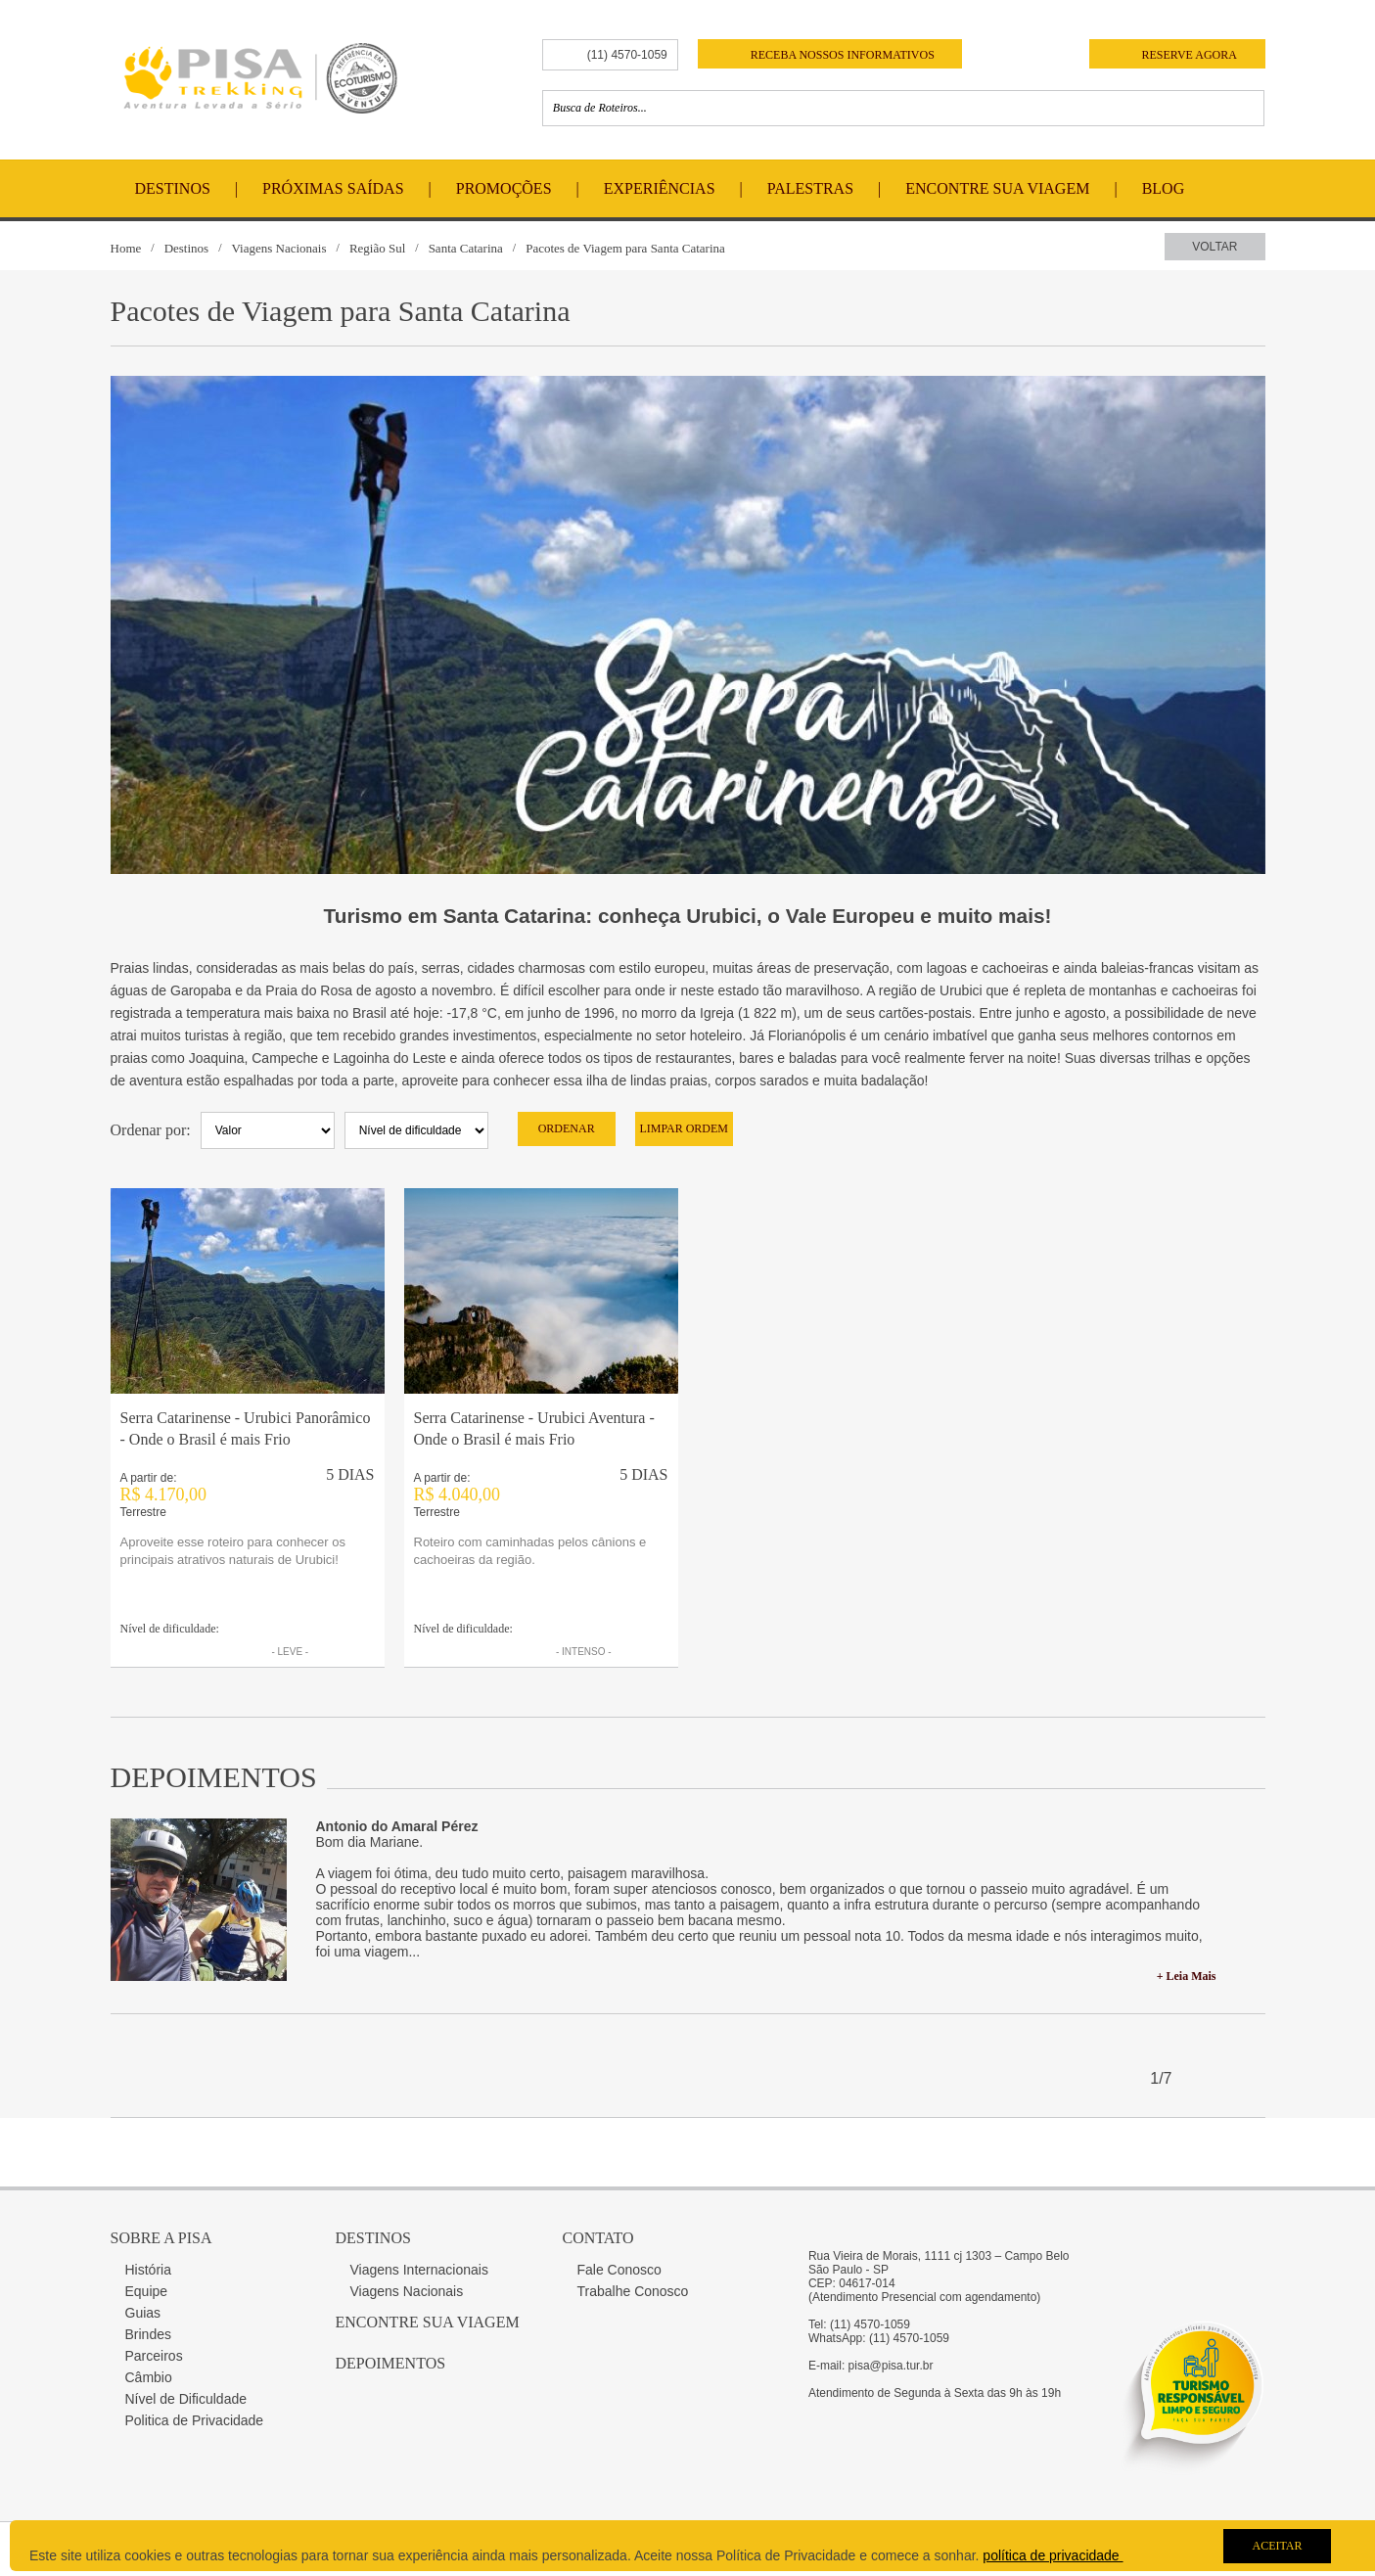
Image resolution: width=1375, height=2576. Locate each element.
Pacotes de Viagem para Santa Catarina (625, 248)
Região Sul (377, 248)
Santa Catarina (466, 248)
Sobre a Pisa (161, 2238)
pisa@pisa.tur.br (891, 2365)
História (148, 2269)
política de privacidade (1053, 2555)
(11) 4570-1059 (627, 55)
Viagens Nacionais (278, 248)
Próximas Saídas (332, 188)
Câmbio (148, 2377)
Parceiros (154, 2356)
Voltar (1214, 246)
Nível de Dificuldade (186, 2399)
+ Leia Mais (1186, 1976)
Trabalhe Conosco (633, 2291)
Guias (143, 2313)
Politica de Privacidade (194, 2420)
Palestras (810, 188)
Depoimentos (391, 2363)
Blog (1163, 188)
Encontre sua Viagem (428, 2322)
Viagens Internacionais (419, 2269)
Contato (598, 2238)
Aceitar (1277, 2546)
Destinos (172, 188)
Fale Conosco (619, 2269)
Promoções (504, 188)
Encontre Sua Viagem (997, 188)
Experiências (659, 188)
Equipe (146, 2291)
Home (126, 248)
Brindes (148, 2334)
